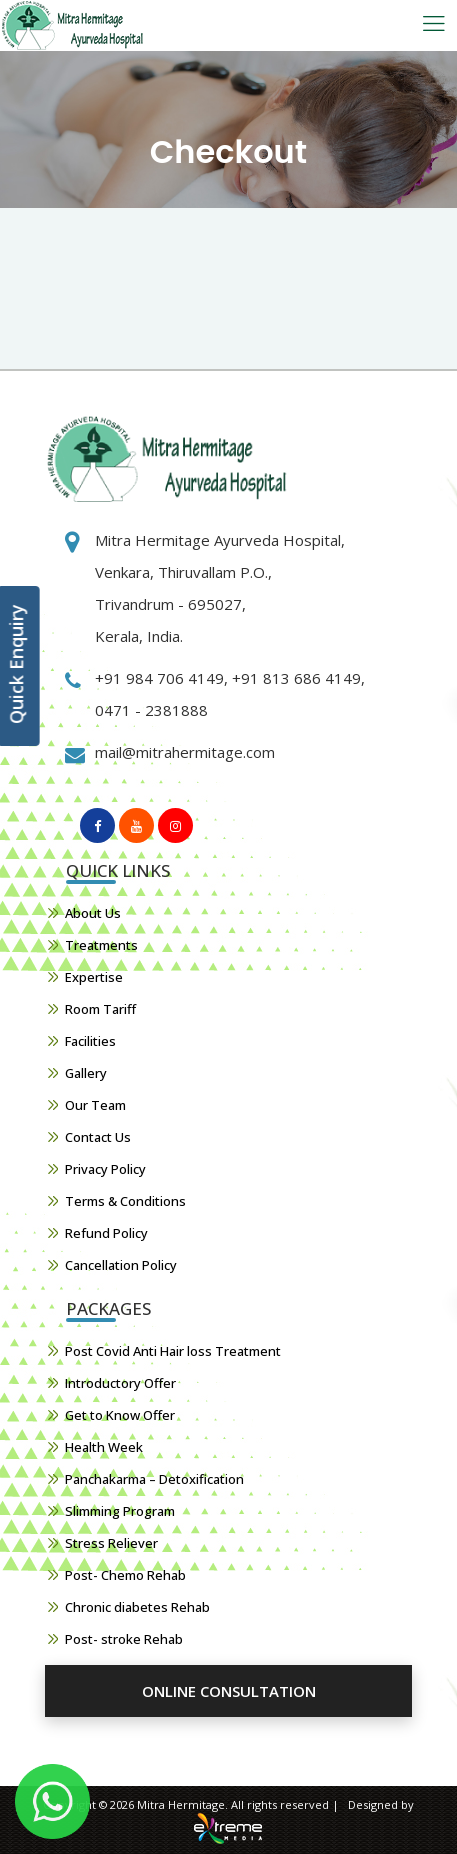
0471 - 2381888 (151, 710)
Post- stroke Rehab (124, 1639)
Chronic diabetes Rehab (137, 1607)
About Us (93, 913)
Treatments (101, 945)
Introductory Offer (120, 1383)
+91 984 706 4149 (159, 678)
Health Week (104, 1447)
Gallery (86, 1073)
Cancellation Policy (121, 1265)
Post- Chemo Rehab (125, 1575)
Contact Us (98, 1137)
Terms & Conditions (125, 1201)
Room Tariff (100, 1009)
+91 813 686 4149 (294, 678)
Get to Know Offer (120, 1415)
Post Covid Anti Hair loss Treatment (173, 1351)
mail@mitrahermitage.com (185, 752)
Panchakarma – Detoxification (154, 1479)
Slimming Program (120, 1511)
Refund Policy (106, 1233)
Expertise (94, 977)
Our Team (95, 1105)
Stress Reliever (111, 1543)
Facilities (90, 1041)
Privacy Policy (105, 1169)
